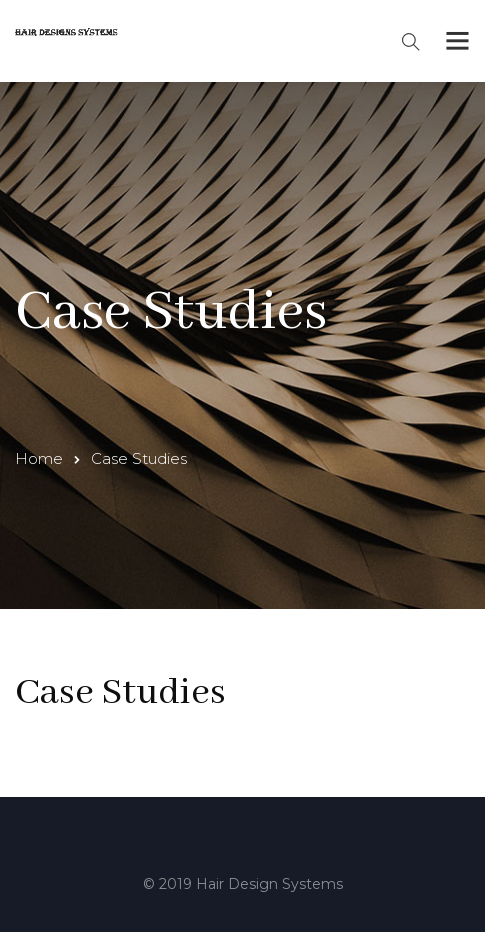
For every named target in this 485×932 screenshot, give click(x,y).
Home (39, 458)
